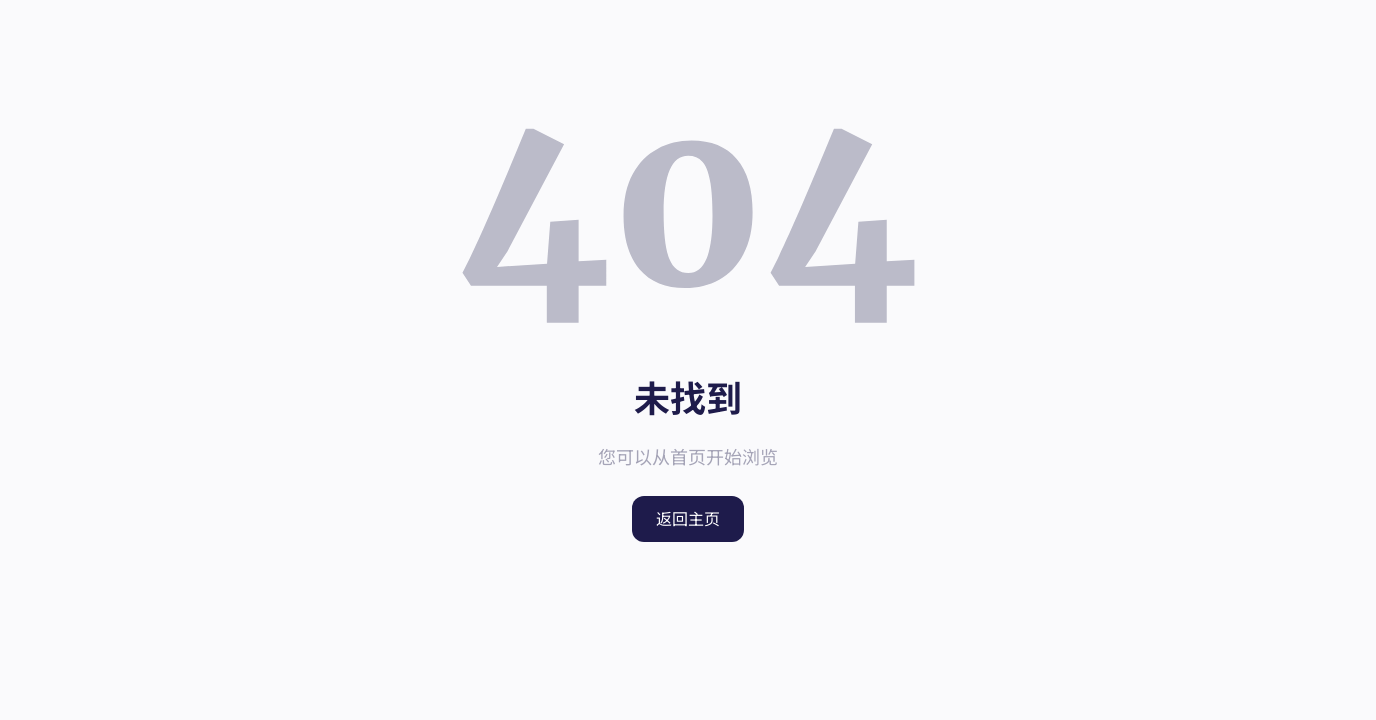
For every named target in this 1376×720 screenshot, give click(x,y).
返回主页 (688, 519)
